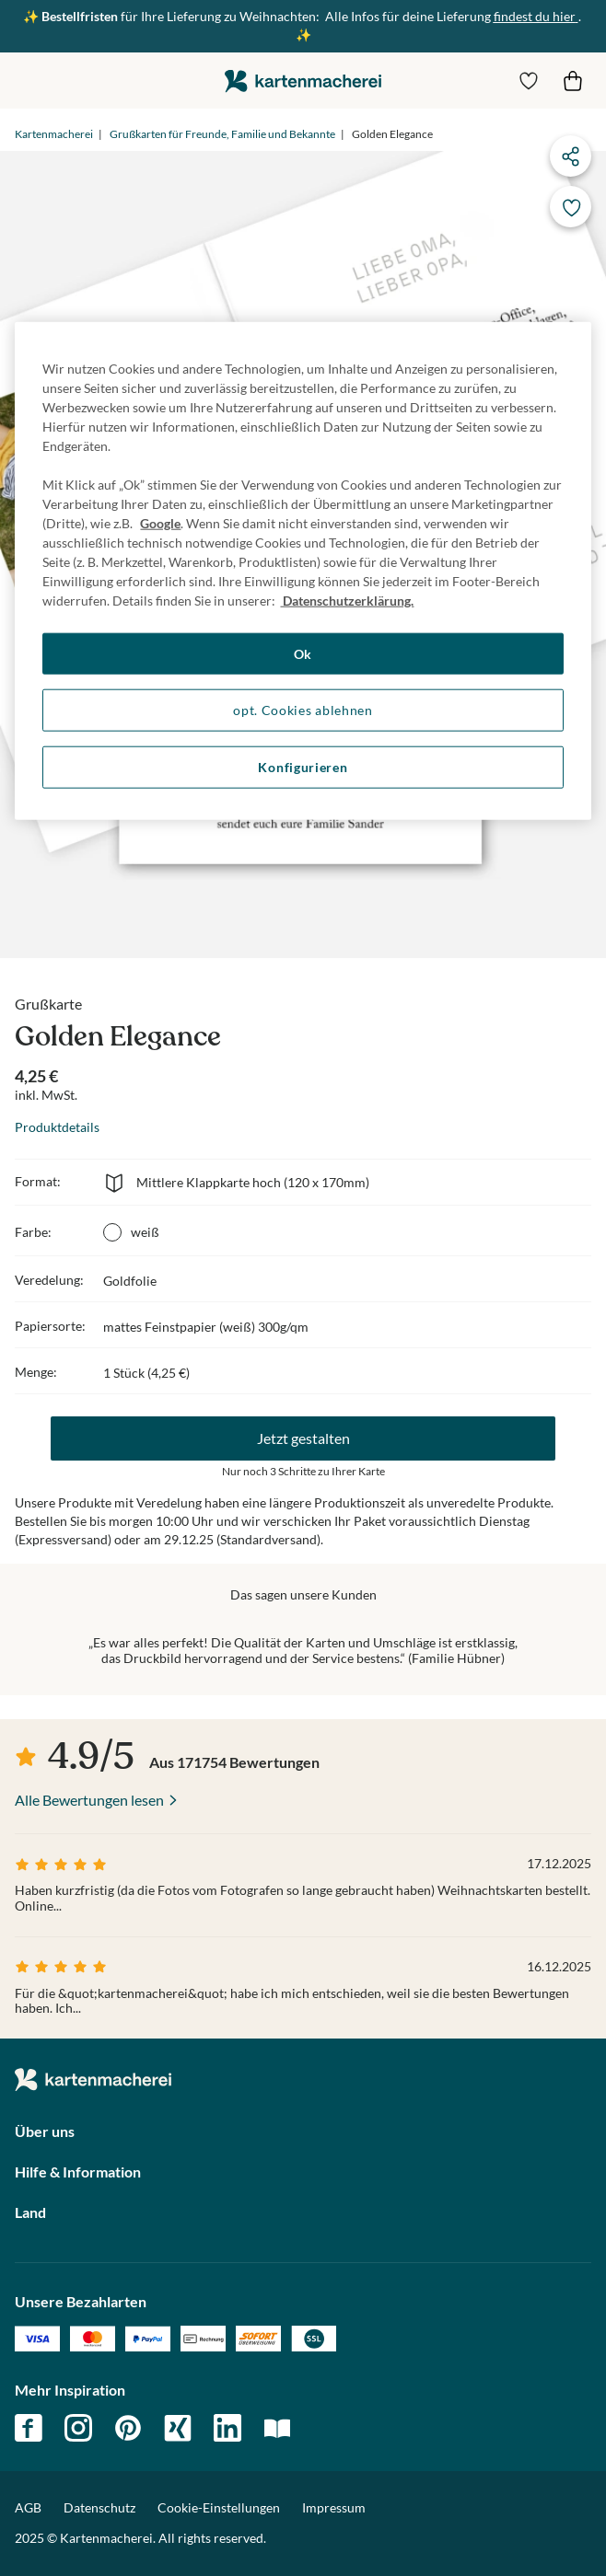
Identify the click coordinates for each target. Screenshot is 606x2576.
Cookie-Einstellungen (218, 2508)
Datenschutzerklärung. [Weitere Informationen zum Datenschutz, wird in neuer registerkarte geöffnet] (347, 600)
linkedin (227, 2428)
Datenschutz (99, 2507)
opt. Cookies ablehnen (303, 710)
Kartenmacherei (54, 134)
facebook (28, 2428)
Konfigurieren (302, 767)
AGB (28, 2507)
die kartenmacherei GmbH (303, 80)
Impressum (334, 2507)
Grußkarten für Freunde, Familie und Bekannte (222, 134)
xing (178, 2428)
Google (160, 523)
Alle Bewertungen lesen (89, 1799)
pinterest (128, 2428)
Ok (303, 654)
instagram (78, 2428)
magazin (277, 2428)
